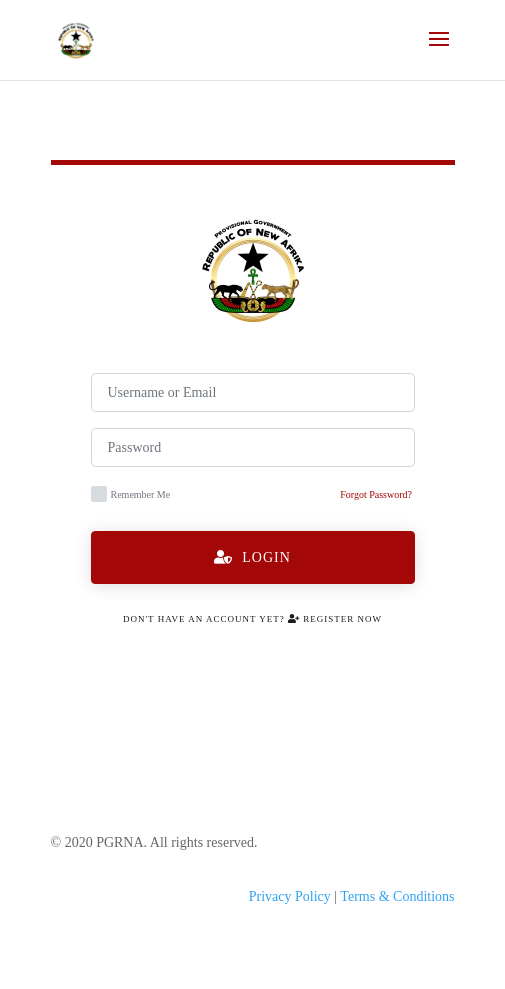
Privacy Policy (290, 896)
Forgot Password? (376, 494)
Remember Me (131, 494)
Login (252, 557)
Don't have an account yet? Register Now (252, 619)
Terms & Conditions (397, 896)
